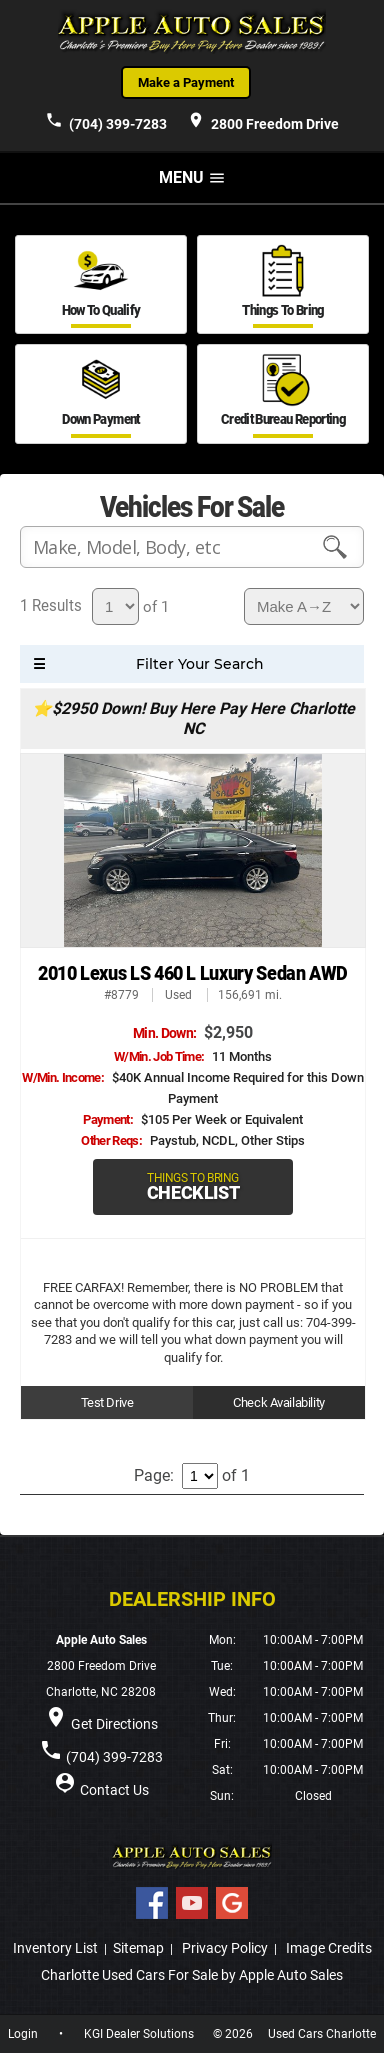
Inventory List (55, 1948)
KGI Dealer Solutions (139, 2034)
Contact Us (114, 1790)
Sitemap (138, 1948)
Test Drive (107, 1402)
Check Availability (278, 1402)
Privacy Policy (225, 1948)
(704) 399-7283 (106, 121)
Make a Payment (186, 82)
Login (23, 2034)
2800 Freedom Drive (263, 121)
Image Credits (329, 1948)
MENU (192, 177)
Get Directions (114, 1724)
